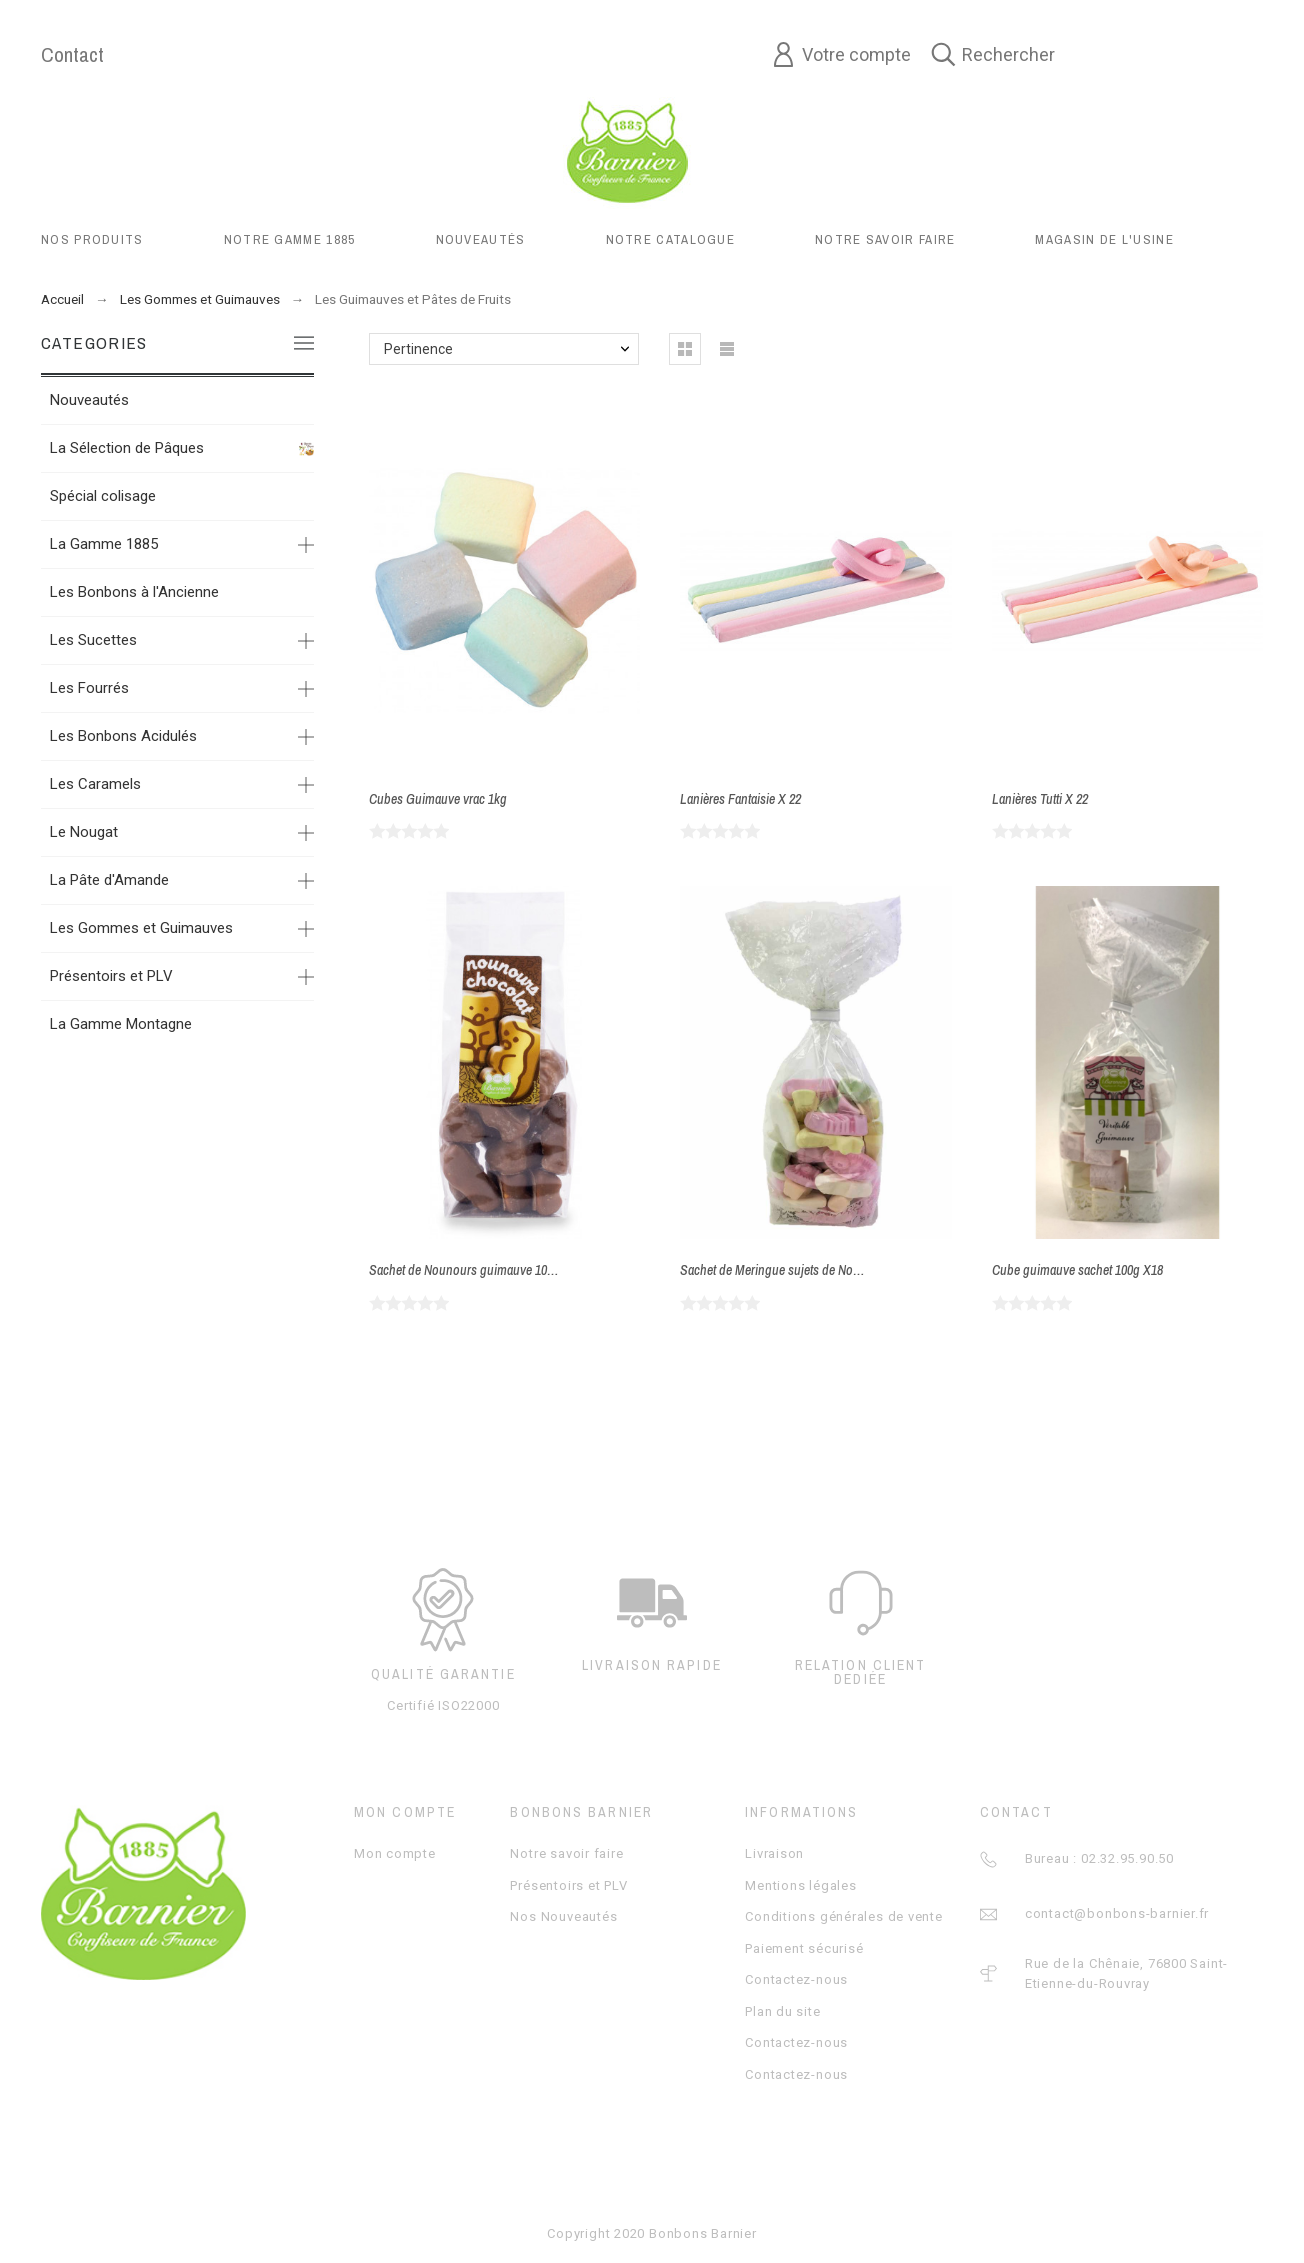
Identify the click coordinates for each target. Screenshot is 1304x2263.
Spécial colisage (103, 496)
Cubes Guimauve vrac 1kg (438, 799)
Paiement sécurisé (804, 1948)
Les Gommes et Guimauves (141, 928)
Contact (72, 54)
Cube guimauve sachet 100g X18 (1077, 1270)
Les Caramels (95, 784)
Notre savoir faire (566, 1853)
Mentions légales (800, 1885)
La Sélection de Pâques (127, 448)
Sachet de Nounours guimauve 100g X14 (476, 1270)
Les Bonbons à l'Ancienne (134, 592)
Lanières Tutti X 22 (1040, 799)
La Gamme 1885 (104, 544)
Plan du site (782, 2011)
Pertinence (418, 349)
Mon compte (395, 1853)
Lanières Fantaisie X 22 (740, 799)
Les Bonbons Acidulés (123, 736)
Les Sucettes (93, 640)
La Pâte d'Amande (109, 880)
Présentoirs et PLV (111, 976)
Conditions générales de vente (844, 1916)
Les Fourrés (89, 688)
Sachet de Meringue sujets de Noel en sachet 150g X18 (823, 1270)
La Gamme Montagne (121, 1024)
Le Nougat (84, 832)
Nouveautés (89, 400)
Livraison (774, 1853)
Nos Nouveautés (563, 1916)
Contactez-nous (796, 1979)
